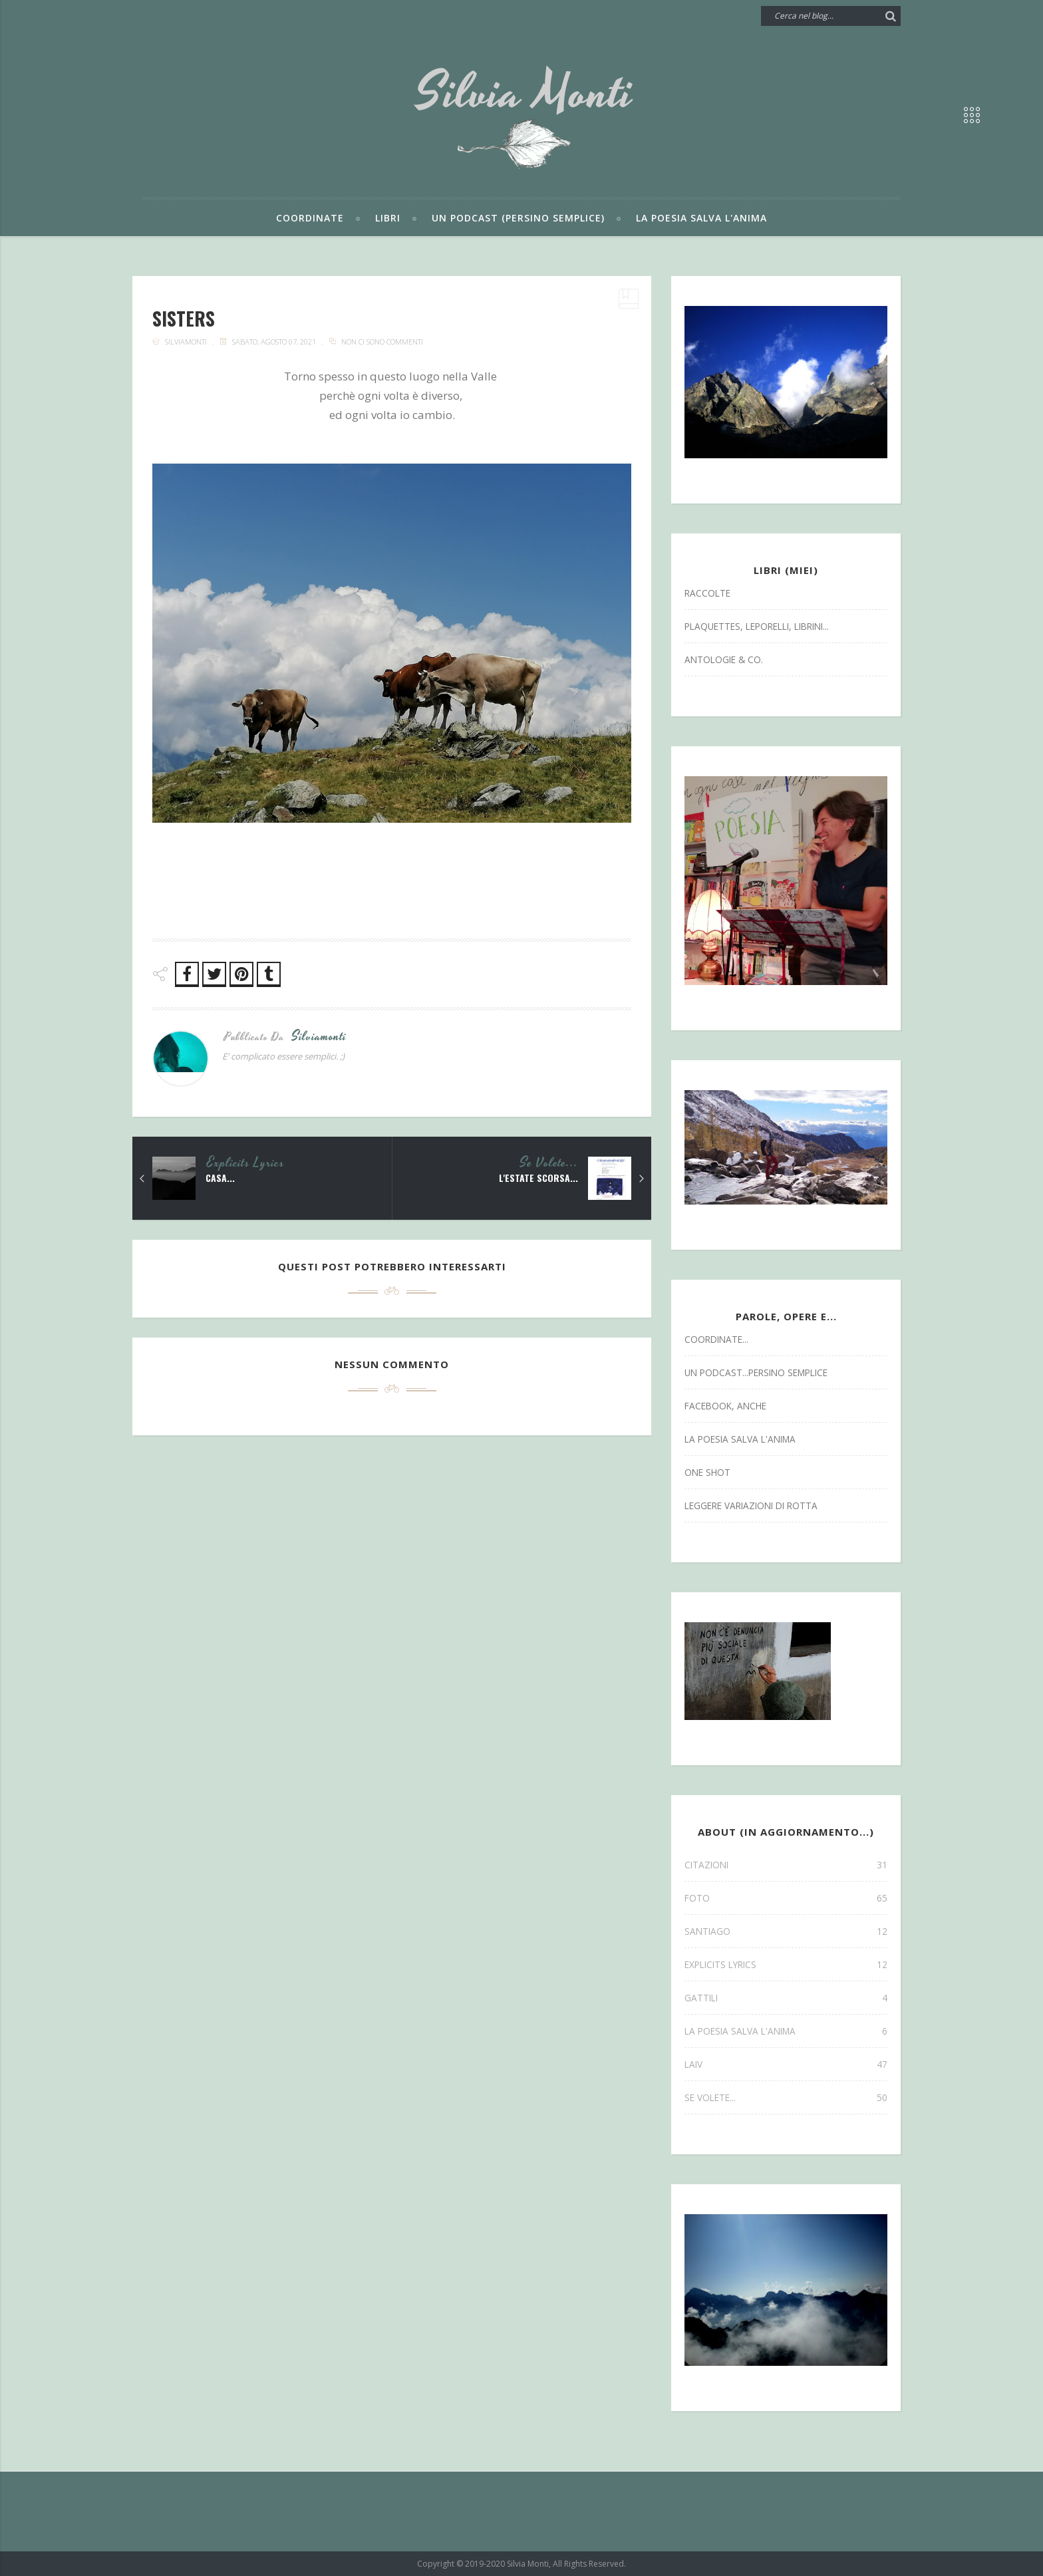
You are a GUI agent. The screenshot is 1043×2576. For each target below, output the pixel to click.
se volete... (549, 1163)
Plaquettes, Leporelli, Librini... (756, 626)
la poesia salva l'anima (740, 1439)
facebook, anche (725, 1405)
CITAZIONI (785, 1864)
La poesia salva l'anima (701, 218)
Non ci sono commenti (382, 342)
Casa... (220, 1178)
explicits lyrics (246, 1163)
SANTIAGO (785, 1931)
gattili (785, 1997)
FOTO (785, 1898)
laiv (785, 2064)
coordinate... (716, 1339)
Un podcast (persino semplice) (518, 218)
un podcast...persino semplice (755, 1372)
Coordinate (310, 218)
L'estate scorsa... (538, 1178)
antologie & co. (723, 659)
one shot (707, 1472)
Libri (387, 218)
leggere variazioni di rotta (751, 1505)
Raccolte (707, 593)
